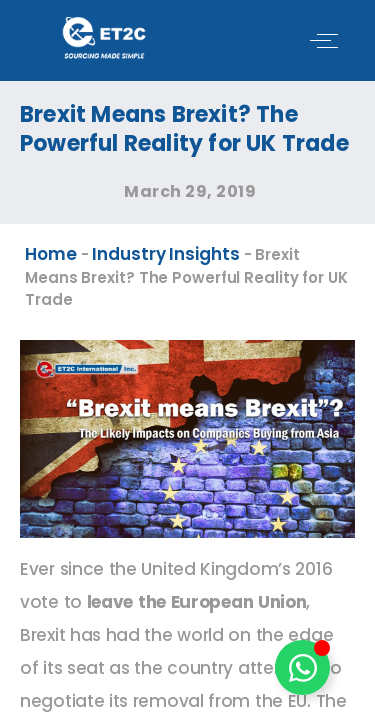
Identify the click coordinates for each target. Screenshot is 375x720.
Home (51, 254)
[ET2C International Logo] (104, 37)
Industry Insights (165, 254)
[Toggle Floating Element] (302, 667)
